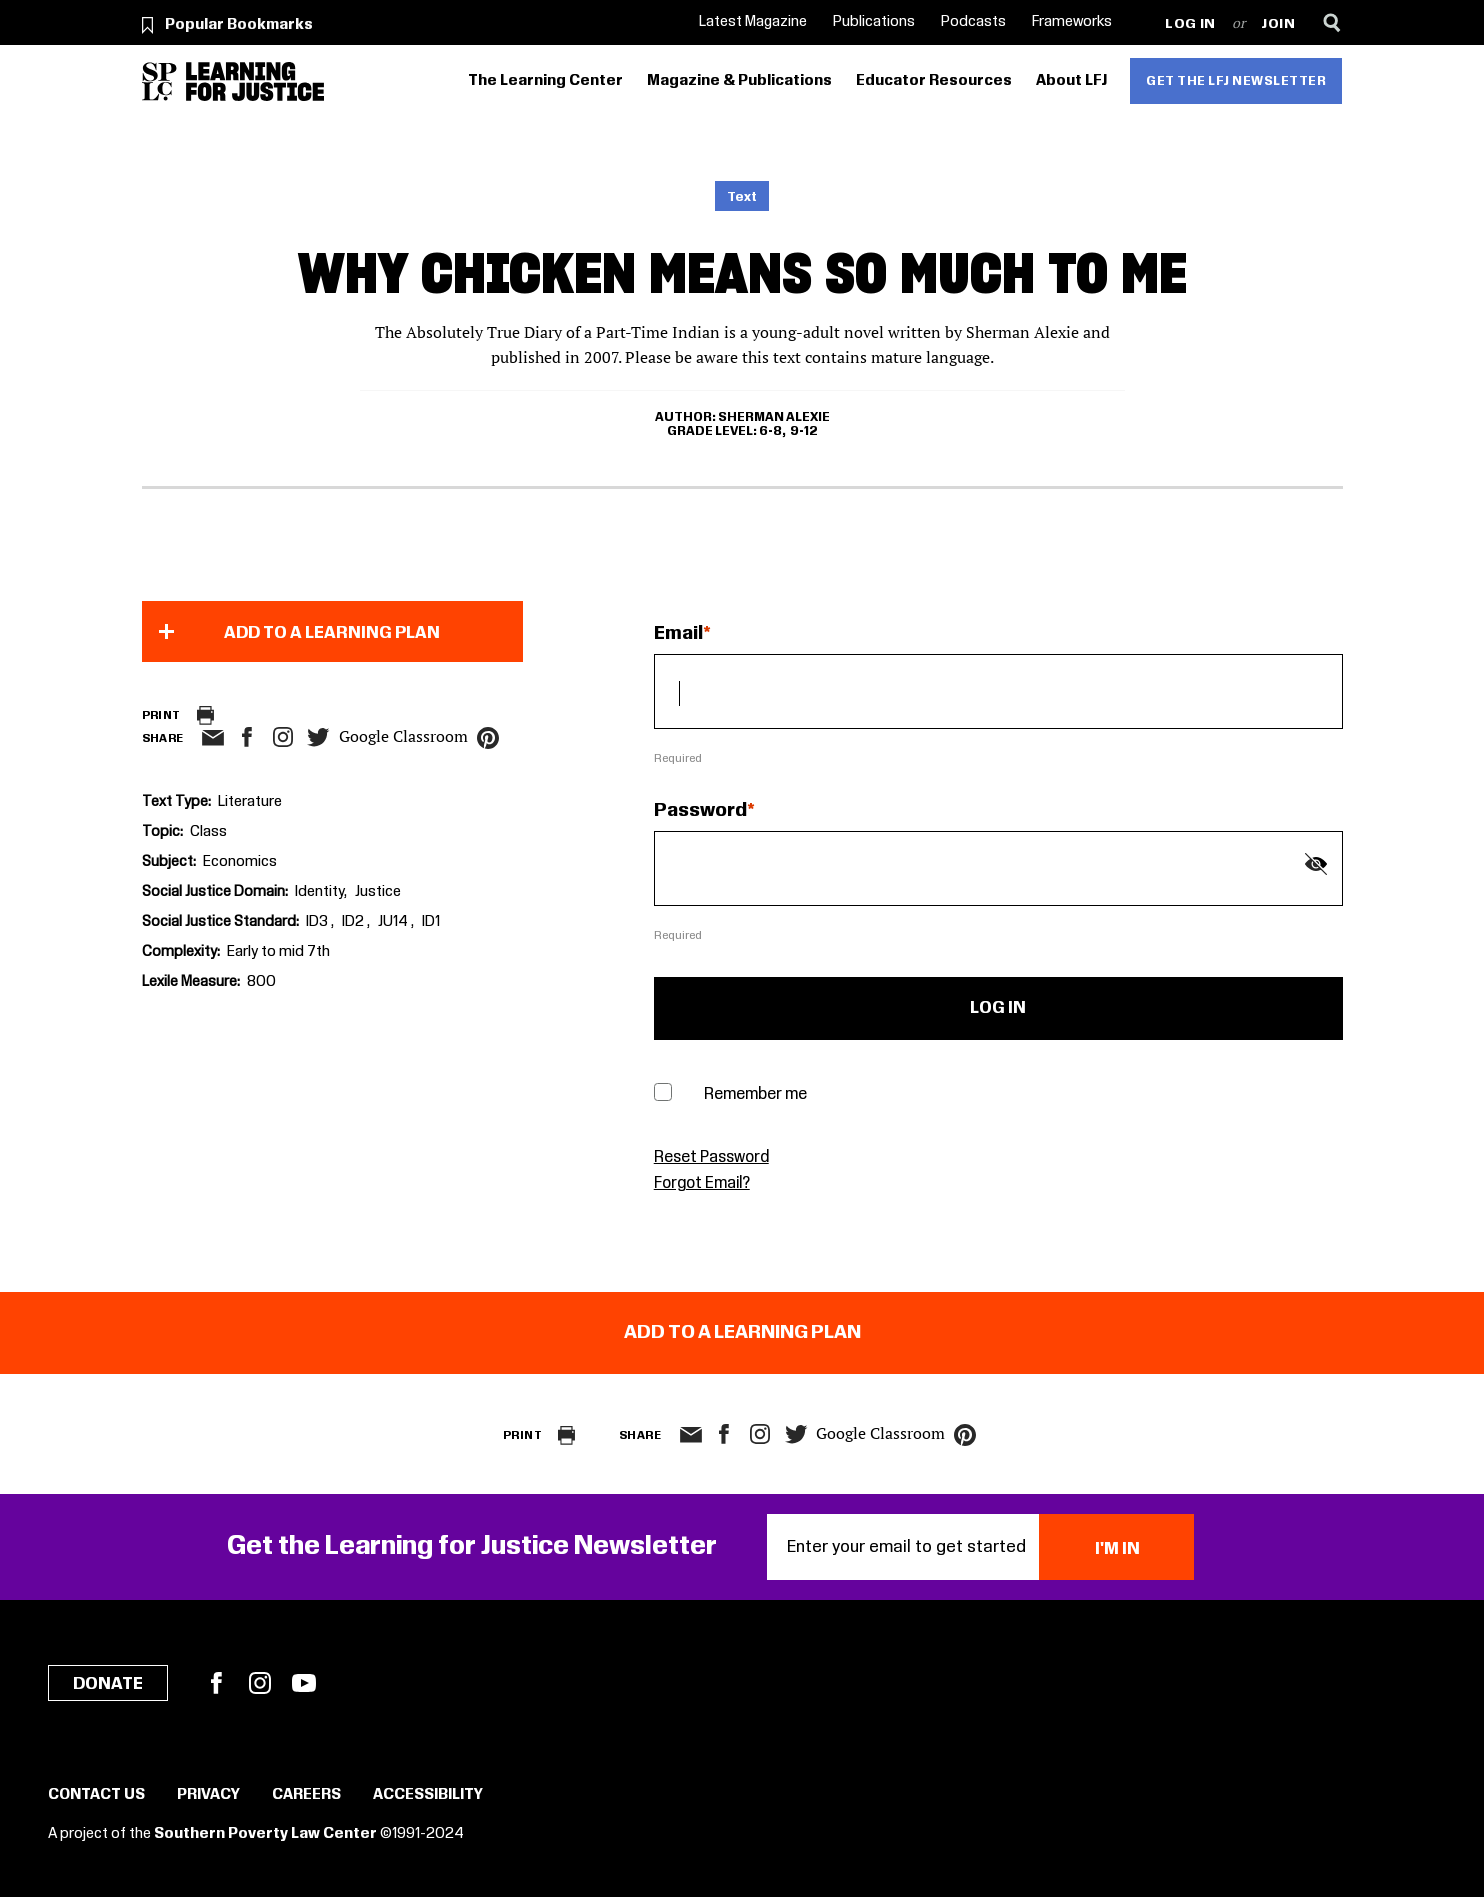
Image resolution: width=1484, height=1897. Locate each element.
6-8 (770, 431)
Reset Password (711, 1157)
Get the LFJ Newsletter (1236, 81)
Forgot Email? (702, 1183)
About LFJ (1071, 81)
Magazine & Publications (739, 81)
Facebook (216, 1683)
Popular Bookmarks (239, 25)
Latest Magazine (753, 22)
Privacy (208, 1795)
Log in (1190, 24)
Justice (378, 892)
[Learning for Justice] (255, 81)
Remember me (755, 1094)
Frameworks (1072, 22)
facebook (247, 737)
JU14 (394, 922)
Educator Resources (934, 81)
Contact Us (96, 1795)
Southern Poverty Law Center (265, 1834)
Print (161, 715)
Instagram (283, 737)
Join (1278, 24)
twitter (319, 737)
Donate (108, 1684)
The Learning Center (545, 81)
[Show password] (1316, 864)
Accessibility (428, 1795)
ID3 (318, 922)
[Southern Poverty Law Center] (159, 81)
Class (208, 832)
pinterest (488, 738)
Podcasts (973, 22)
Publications (874, 22)
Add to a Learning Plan (332, 633)
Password (700, 811)
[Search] (1332, 22)
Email (678, 634)
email (213, 738)
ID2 (354, 922)
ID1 (431, 922)
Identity (319, 892)
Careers (306, 1795)
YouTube (304, 1683)
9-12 (804, 431)
